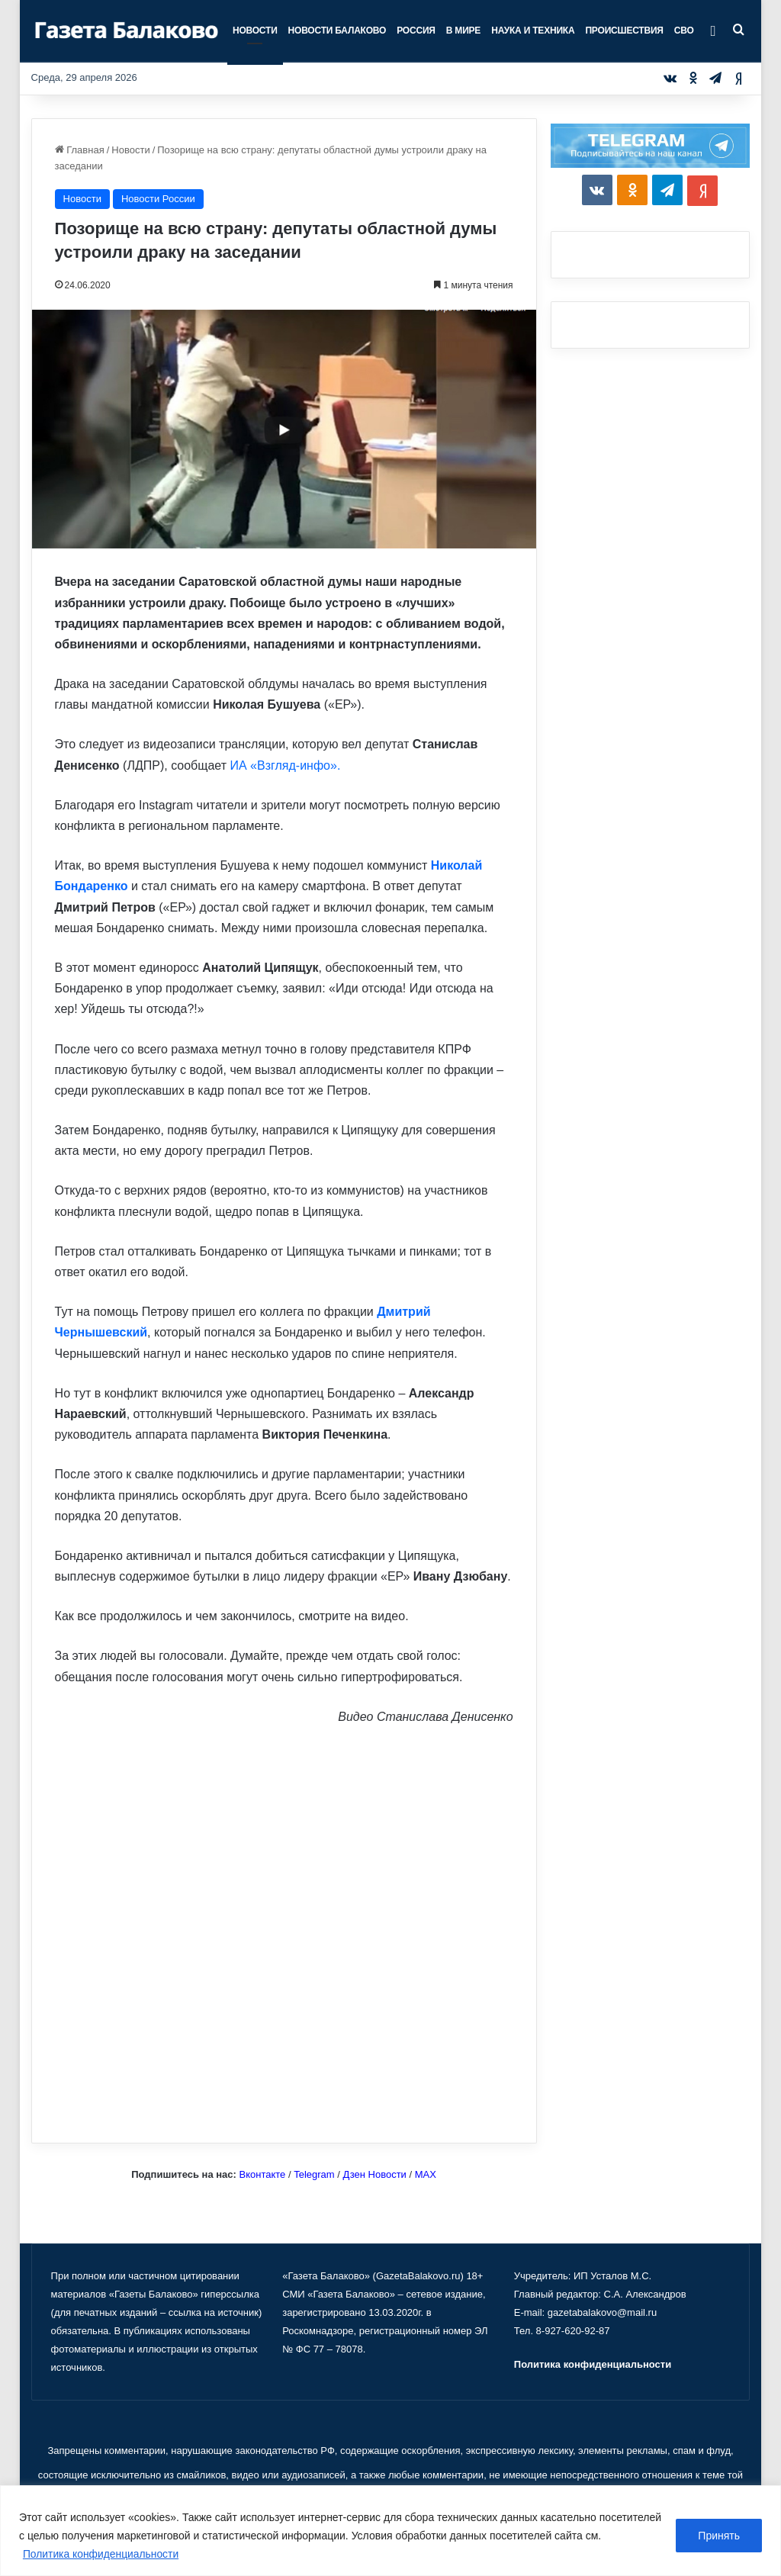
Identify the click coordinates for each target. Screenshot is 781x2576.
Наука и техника (532, 30)
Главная (79, 150)
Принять (719, 2535)
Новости (255, 30)
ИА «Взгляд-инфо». (285, 765)
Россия (416, 30)
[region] (390, 2530)
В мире (463, 30)
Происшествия (624, 30)
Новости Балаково (337, 30)
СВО (684, 30)
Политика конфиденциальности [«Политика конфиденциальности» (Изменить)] (592, 2364)
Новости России (158, 198)
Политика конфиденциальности (102, 2554)
